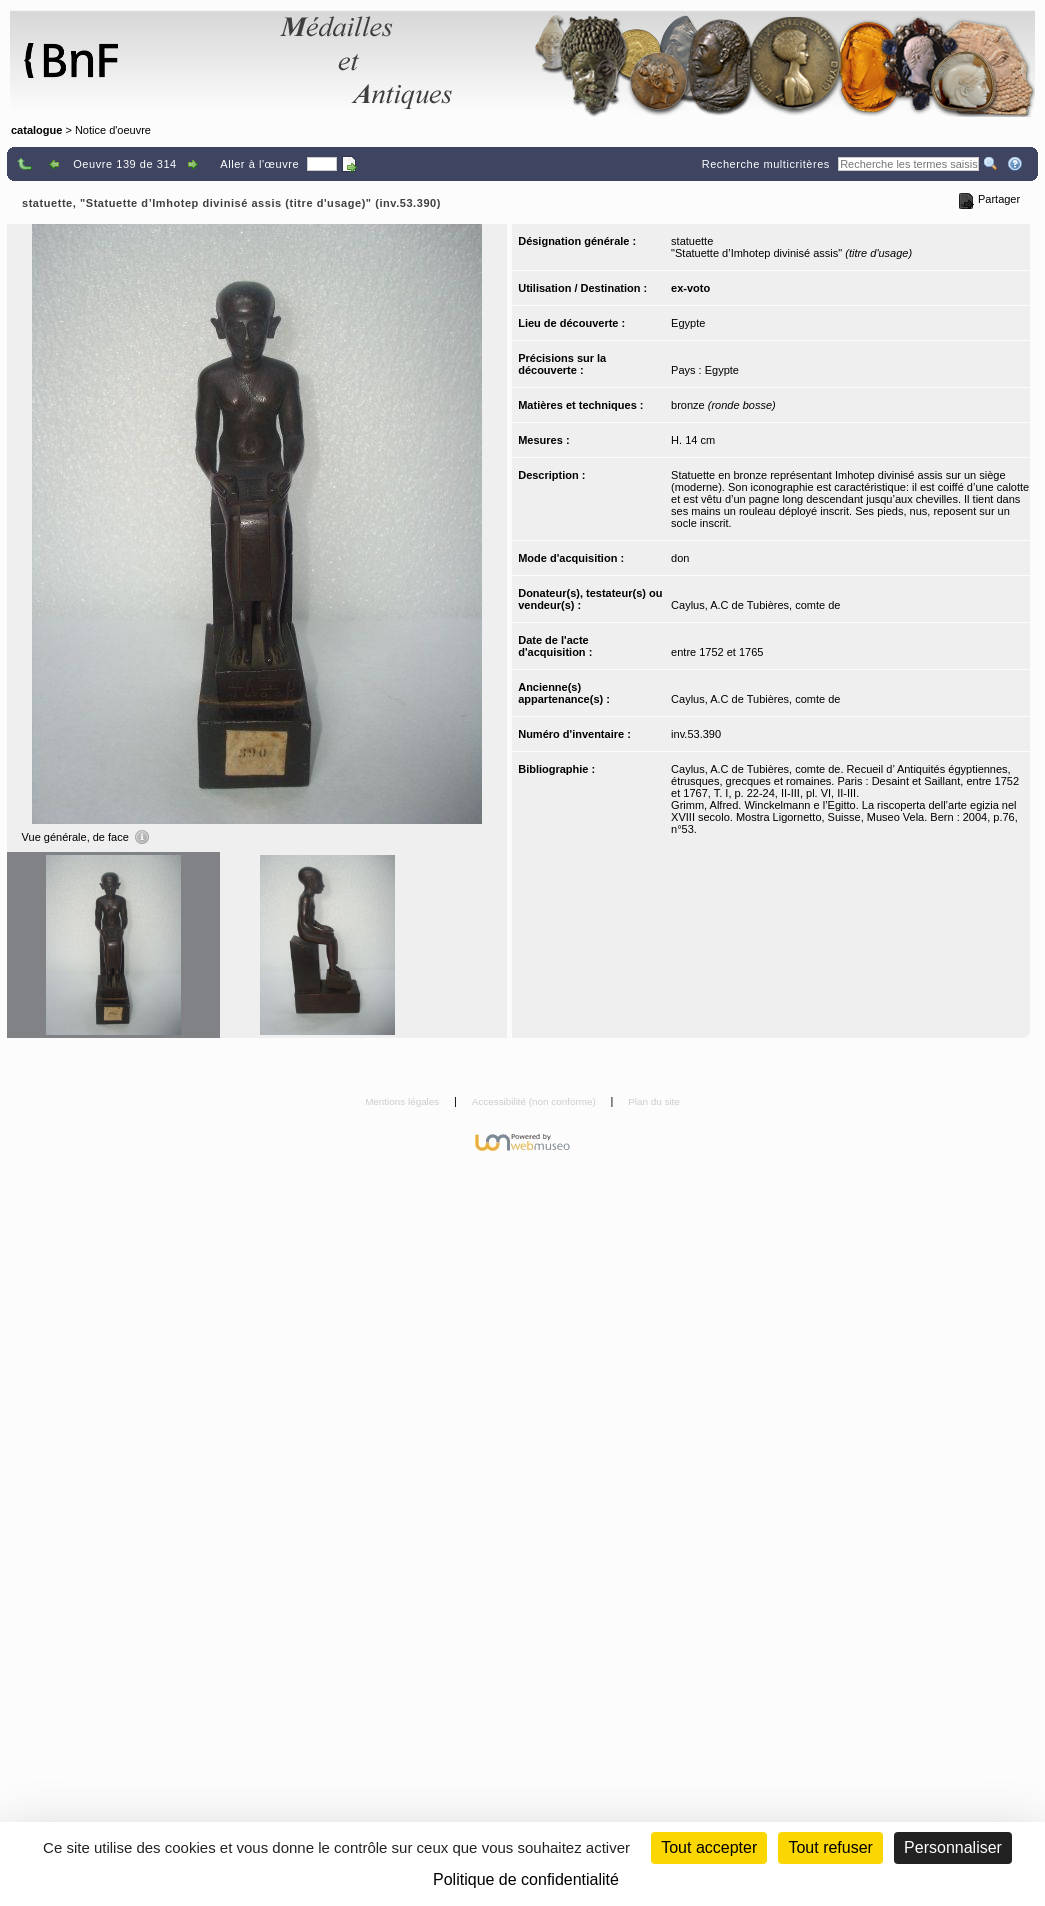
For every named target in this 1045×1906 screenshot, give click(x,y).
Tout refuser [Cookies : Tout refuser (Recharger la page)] (830, 1847)
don (680, 558)
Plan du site (654, 1101)
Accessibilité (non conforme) (535, 1101)
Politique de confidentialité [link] (526, 1879)
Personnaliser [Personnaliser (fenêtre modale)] (953, 1847)
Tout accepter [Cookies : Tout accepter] (709, 1847)
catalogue (36, 130)
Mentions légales (403, 1101)
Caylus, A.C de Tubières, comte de (755, 605)
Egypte (688, 323)
